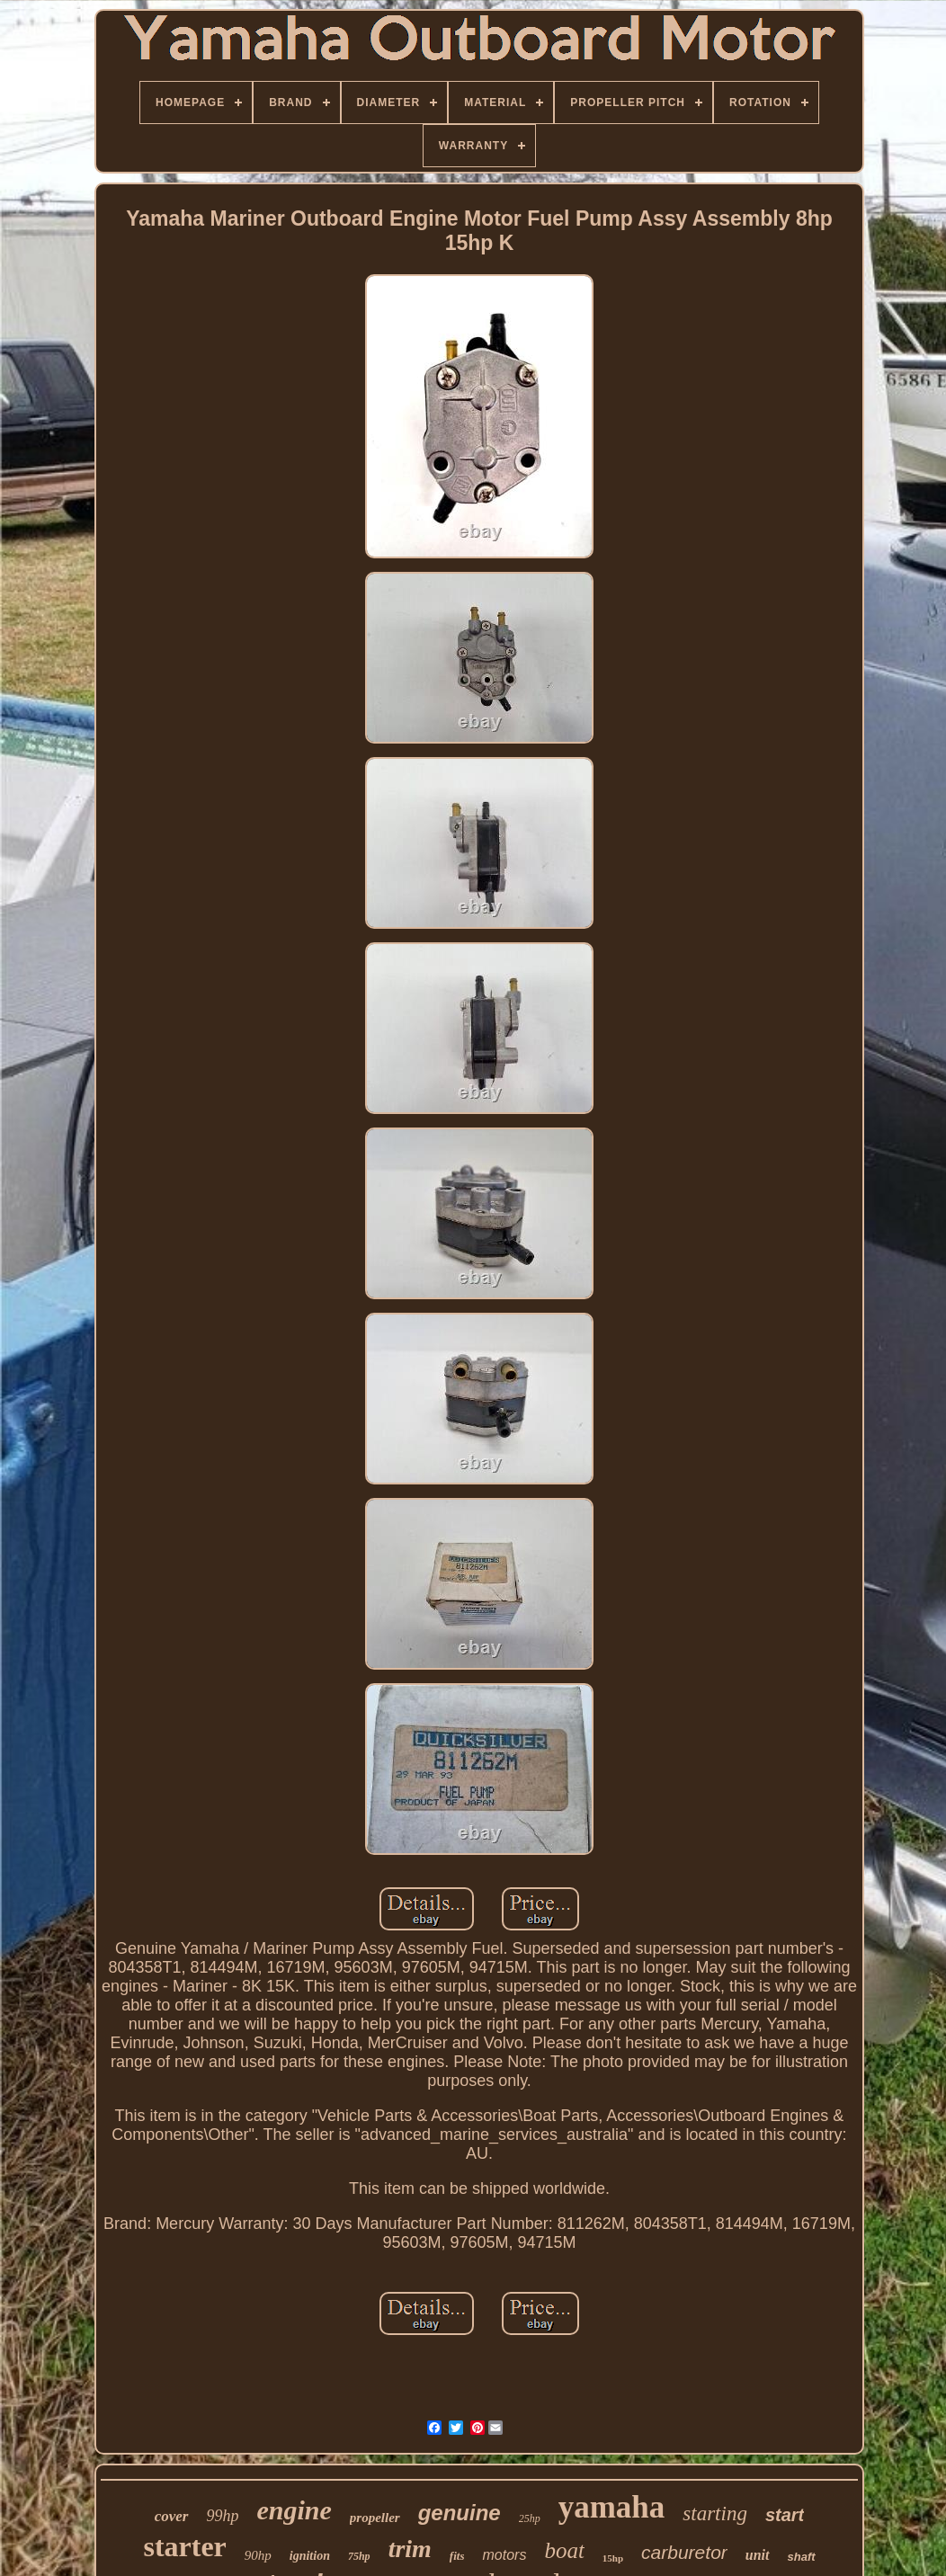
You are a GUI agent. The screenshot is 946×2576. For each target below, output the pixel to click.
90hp (258, 2555)
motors (504, 2555)
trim (410, 2549)
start (784, 2515)
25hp (529, 2518)
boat (564, 2550)
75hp (359, 2556)
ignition (310, 2556)
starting (715, 2513)
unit (757, 2555)
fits (457, 2556)
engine (294, 2510)
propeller (375, 2517)
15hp (612, 2558)
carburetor (684, 2552)
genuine (459, 2512)
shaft (802, 2556)
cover (172, 2516)
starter (184, 2546)
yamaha (611, 2507)
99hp (223, 2516)
